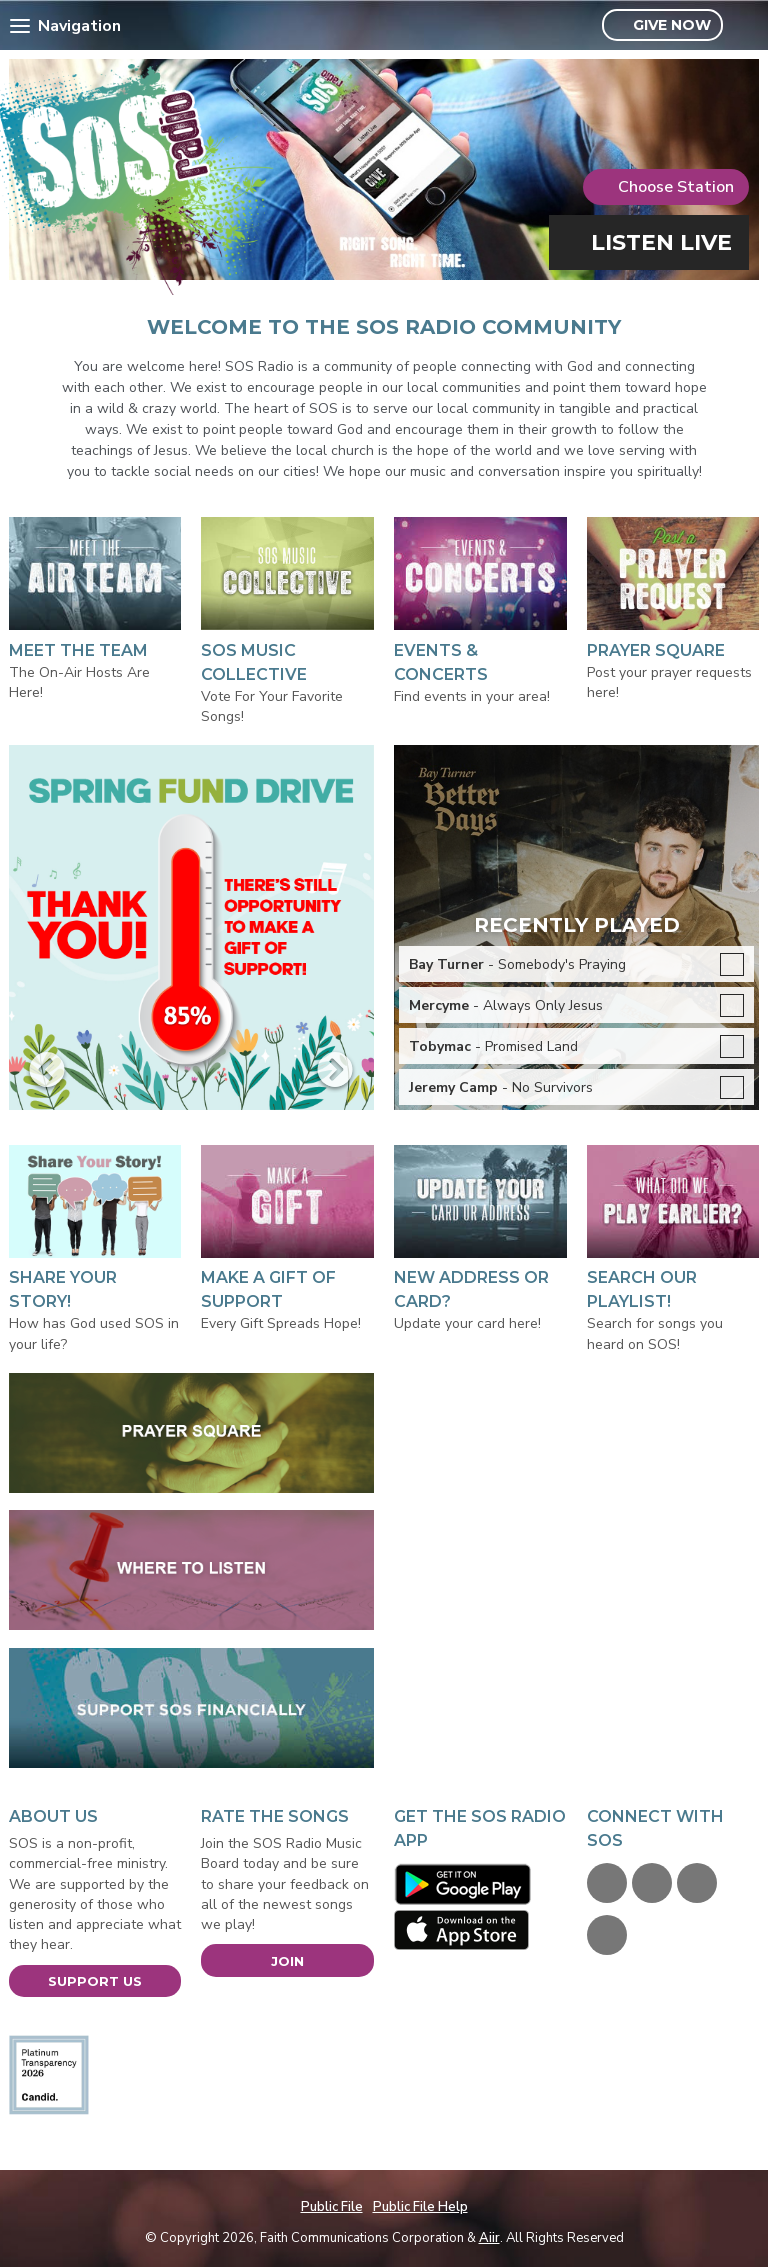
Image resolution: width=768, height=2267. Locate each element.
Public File (332, 2207)
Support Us (95, 1981)
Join (287, 1961)
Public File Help (420, 2207)
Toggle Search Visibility (746, 26)
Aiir (489, 2238)
